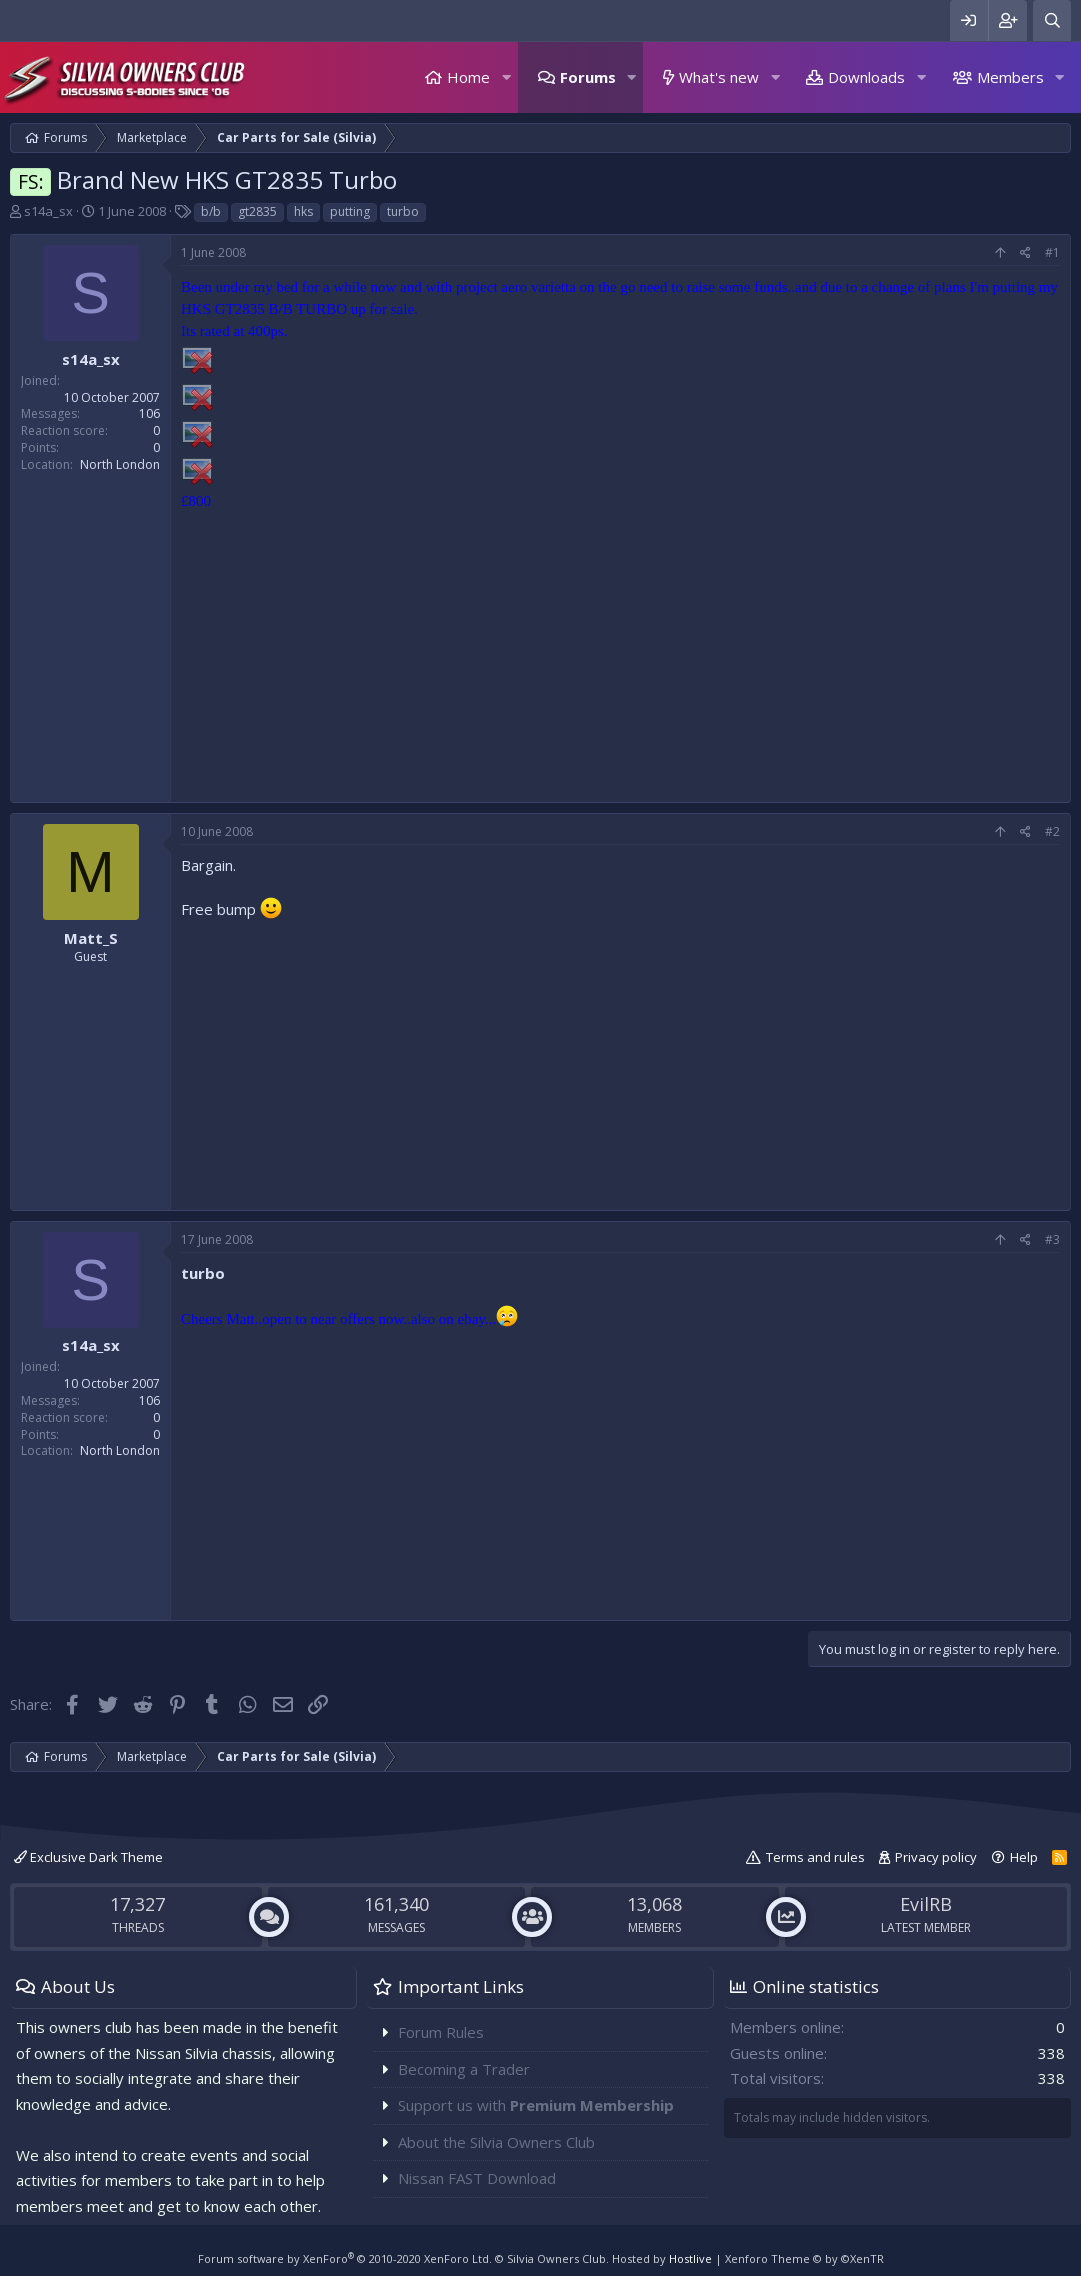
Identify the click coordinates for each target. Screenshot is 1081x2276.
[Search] (1052, 20)
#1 (1052, 252)
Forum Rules (441, 2032)
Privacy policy (936, 1857)
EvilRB (926, 1904)
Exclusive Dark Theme (88, 1857)
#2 (1052, 831)
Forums (588, 77)
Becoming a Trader (464, 2069)
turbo (403, 211)
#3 (1052, 1239)
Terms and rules (815, 1857)
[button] (506, 77)
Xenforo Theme (804, 2258)
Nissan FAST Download (477, 2178)
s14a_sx (48, 211)
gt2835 (257, 211)
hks (303, 211)
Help (1024, 1857)
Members (1010, 77)
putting (350, 211)
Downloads (866, 77)
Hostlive (690, 2258)
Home (468, 77)
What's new (719, 77)
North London (120, 464)
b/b (211, 211)
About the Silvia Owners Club (496, 2142)
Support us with (536, 2105)
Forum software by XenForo (345, 2258)
